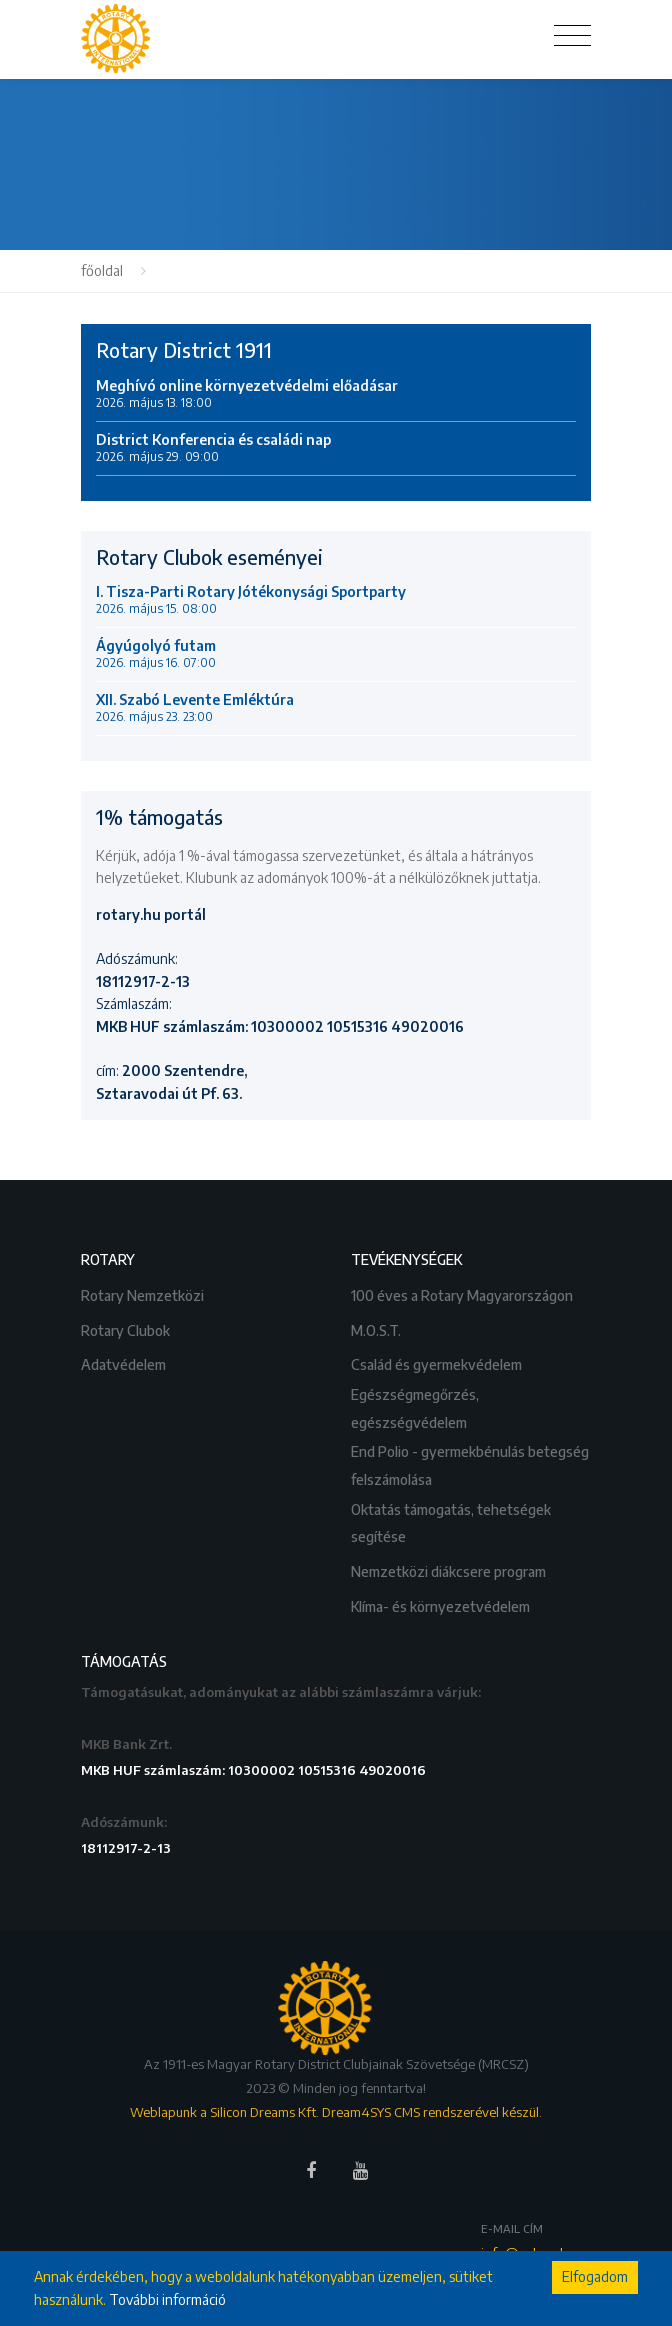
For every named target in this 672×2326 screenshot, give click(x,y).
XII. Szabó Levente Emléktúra (195, 708)
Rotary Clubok (127, 1328)
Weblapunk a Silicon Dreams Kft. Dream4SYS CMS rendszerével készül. (336, 2112)
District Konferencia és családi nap (213, 448)
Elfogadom (595, 2276)
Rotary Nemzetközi (144, 1293)
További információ (167, 2299)
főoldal (102, 270)
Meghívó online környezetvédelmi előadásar (247, 394)
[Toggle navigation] (572, 36)
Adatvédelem (125, 1362)
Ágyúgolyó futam (156, 654)
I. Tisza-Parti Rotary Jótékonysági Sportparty (251, 600)
